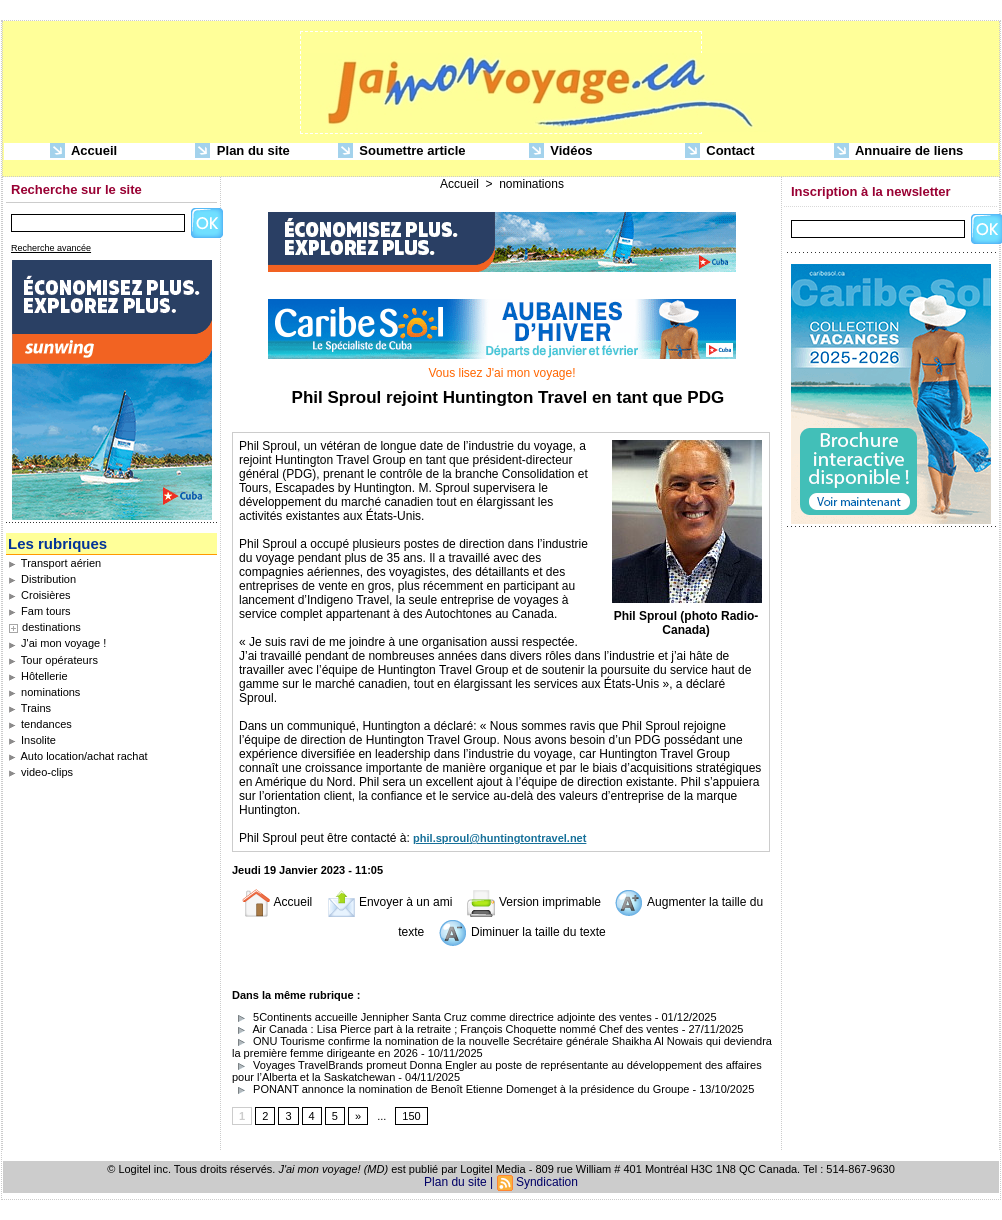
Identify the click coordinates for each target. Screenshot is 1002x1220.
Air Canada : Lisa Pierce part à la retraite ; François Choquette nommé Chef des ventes (457, 1029)
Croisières (39, 595)
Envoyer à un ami (389, 902)
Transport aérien (54, 563)
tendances (40, 724)
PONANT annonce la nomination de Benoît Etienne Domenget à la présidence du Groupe (460, 1089)
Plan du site (242, 151)
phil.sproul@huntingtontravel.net (499, 838)
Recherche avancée (51, 248)
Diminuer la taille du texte (522, 932)
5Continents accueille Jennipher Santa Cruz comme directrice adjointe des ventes (442, 1017)
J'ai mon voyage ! (57, 643)
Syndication (547, 1182)
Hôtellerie (38, 676)
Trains (29, 708)
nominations (44, 692)
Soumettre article (402, 151)
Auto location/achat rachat (78, 756)
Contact (720, 151)
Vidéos (561, 151)
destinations (51, 627)
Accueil (83, 151)
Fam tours (39, 611)
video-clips (40, 772)
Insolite (32, 740)
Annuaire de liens (899, 151)
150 (411, 1116)
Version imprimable (533, 902)
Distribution (42, 579)
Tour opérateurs (53, 660)
